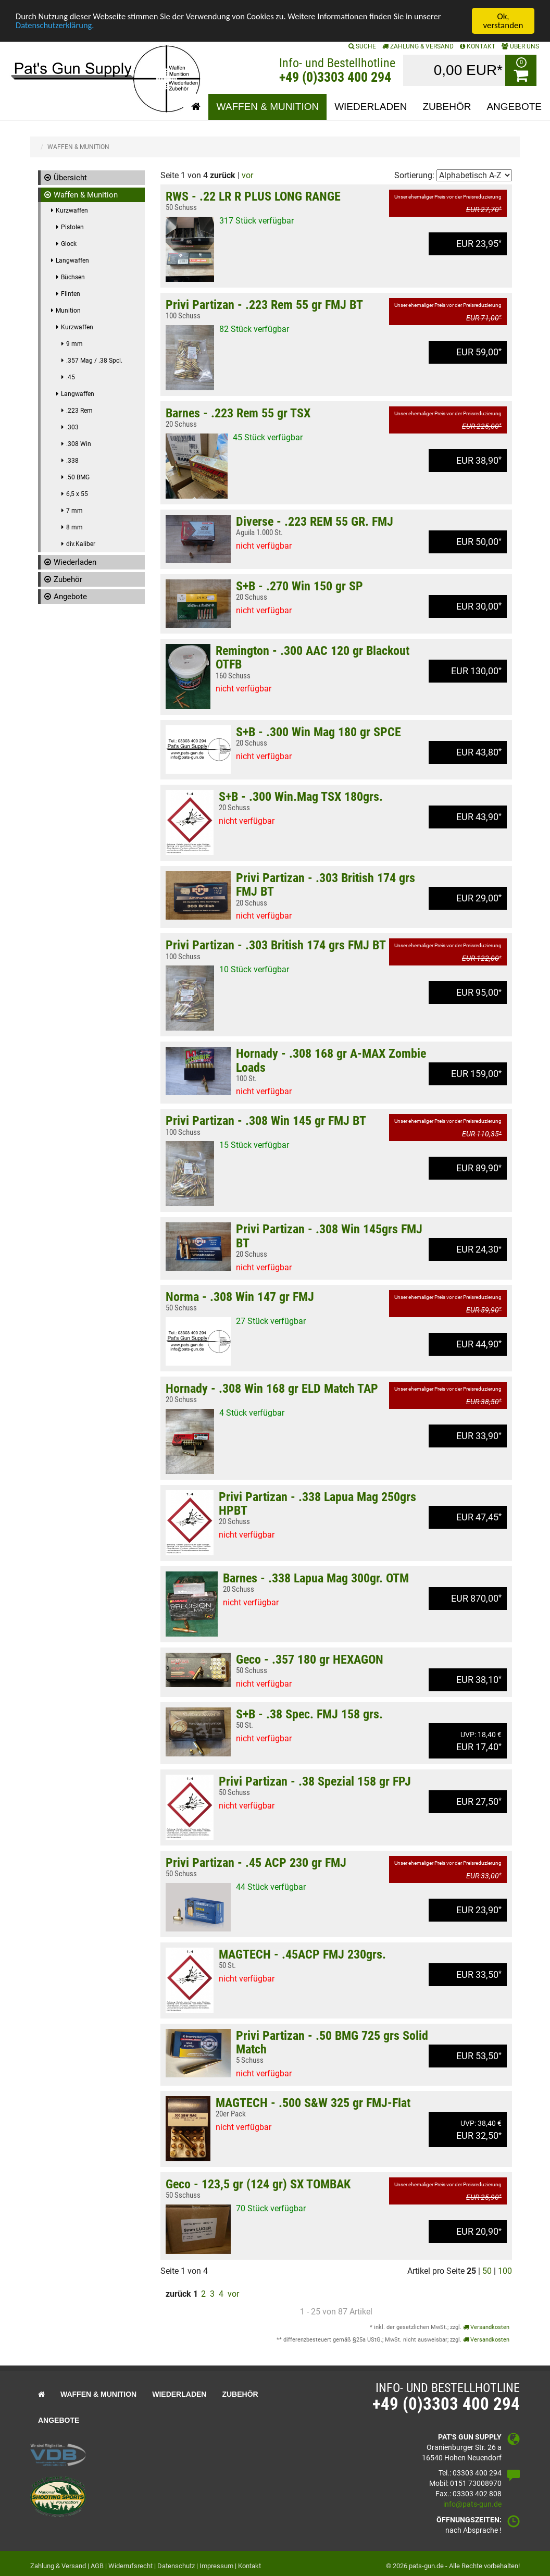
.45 (70, 377)
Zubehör (68, 579)
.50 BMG (78, 477)
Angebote (70, 596)
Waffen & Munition (86, 195)
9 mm (74, 344)
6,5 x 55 (77, 494)
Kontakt (249, 2566)
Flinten (70, 294)
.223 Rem (79, 410)
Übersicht (70, 177)
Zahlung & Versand (418, 46)
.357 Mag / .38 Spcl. (94, 360)
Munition (68, 310)
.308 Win (78, 444)
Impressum (216, 2566)
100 (505, 2271)
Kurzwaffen (72, 210)
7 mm (74, 510)
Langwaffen (72, 260)
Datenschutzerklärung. (56, 25)
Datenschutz (176, 2566)
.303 (72, 427)
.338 (72, 460)
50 (487, 2271)
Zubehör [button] (447, 106)
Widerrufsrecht (130, 2566)
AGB (97, 2566)
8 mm (74, 527)
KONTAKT (477, 46)
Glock (69, 243)
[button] (195, 107)
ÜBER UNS (520, 46)
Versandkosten (486, 2327)
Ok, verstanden (503, 21)
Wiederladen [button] (370, 106)
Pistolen (72, 227)
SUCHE (362, 46)
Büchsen (73, 277)
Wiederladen (75, 562)
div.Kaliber (80, 544)
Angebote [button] (514, 106)
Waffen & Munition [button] (267, 106)
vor (247, 175)
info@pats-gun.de (472, 2504)
